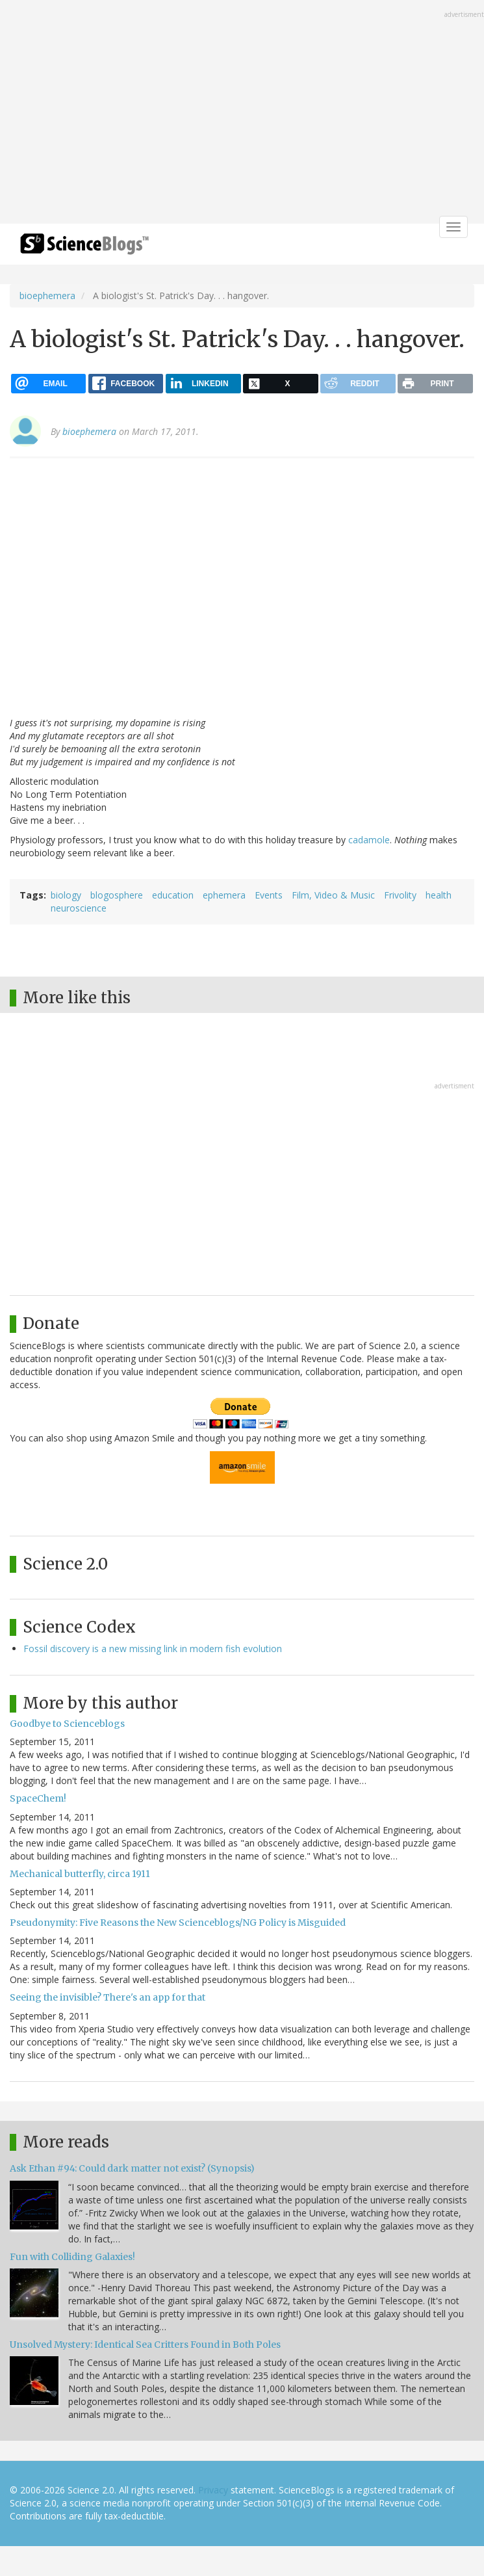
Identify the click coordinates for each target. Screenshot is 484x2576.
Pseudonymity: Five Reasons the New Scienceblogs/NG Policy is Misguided (178, 1922)
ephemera (224, 895)
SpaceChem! (38, 1798)
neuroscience (79, 908)
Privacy (213, 2490)
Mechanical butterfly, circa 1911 (80, 1874)
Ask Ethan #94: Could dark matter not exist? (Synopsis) (132, 2168)
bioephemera (47, 295)
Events (269, 895)
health (439, 895)
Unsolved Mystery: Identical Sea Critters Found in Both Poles (145, 2344)
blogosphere (116, 895)
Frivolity (400, 895)
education (173, 895)
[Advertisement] (242, 113)
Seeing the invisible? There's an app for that (107, 1997)
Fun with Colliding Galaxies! (72, 2257)
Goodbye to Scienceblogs (67, 1723)
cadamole (369, 840)
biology (66, 895)
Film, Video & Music (333, 895)
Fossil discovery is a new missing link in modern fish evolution (152, 1648)
